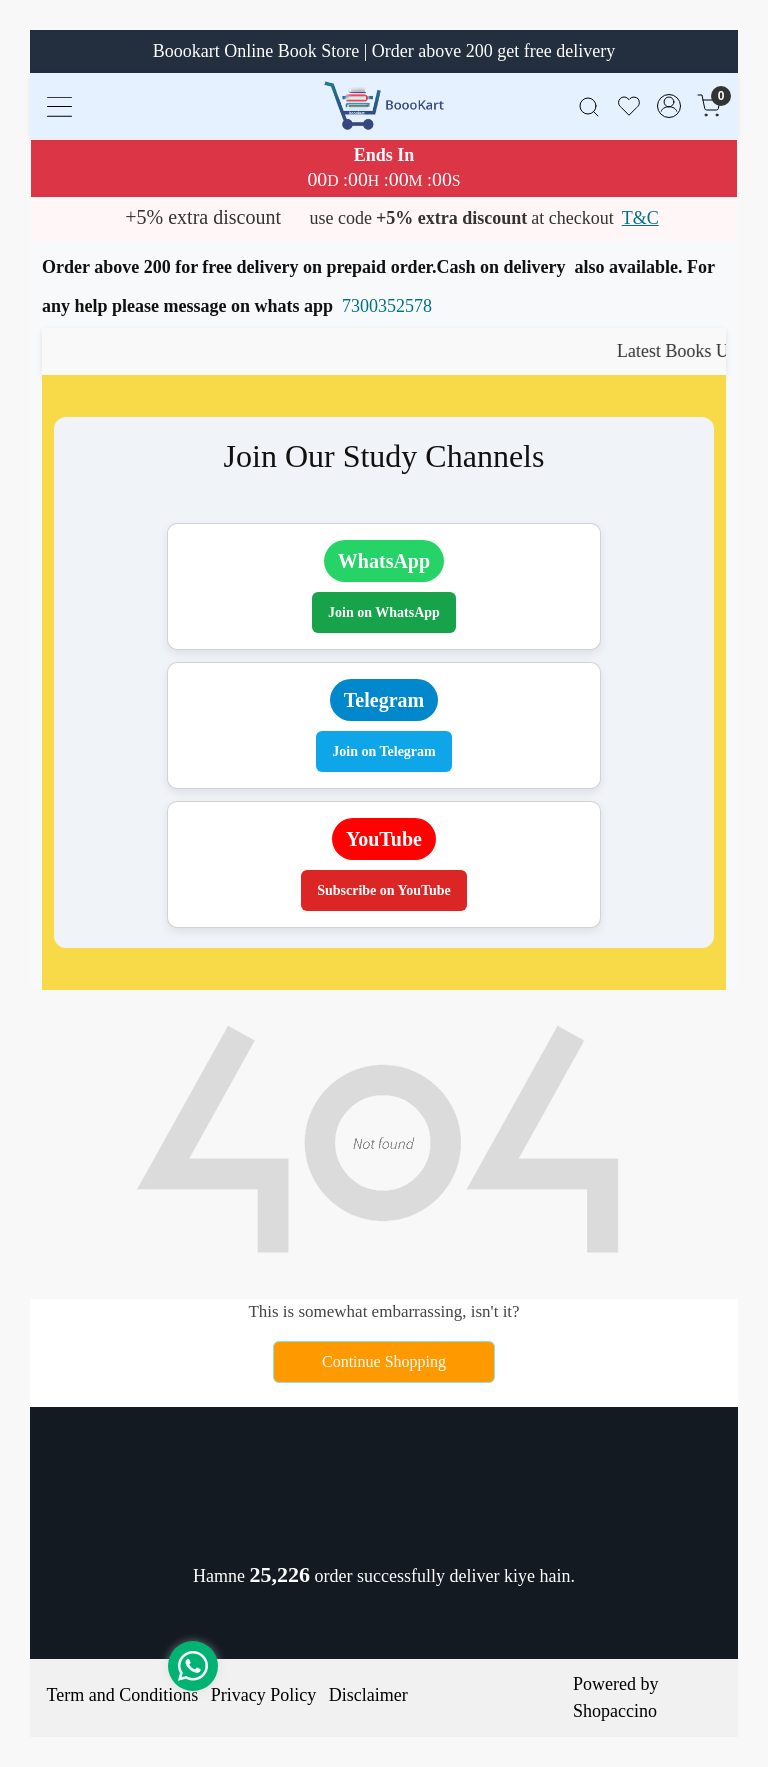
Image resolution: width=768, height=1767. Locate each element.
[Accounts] (669, 106)
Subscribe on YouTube (384, 890)
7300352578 (387, 306)
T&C (640, 218)
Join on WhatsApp (384, 612)
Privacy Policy (264, 1695)
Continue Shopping (384, 1361)
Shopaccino (615, 1711)
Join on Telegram (383, 751)
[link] (589, 105)
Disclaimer (368, 1695)
